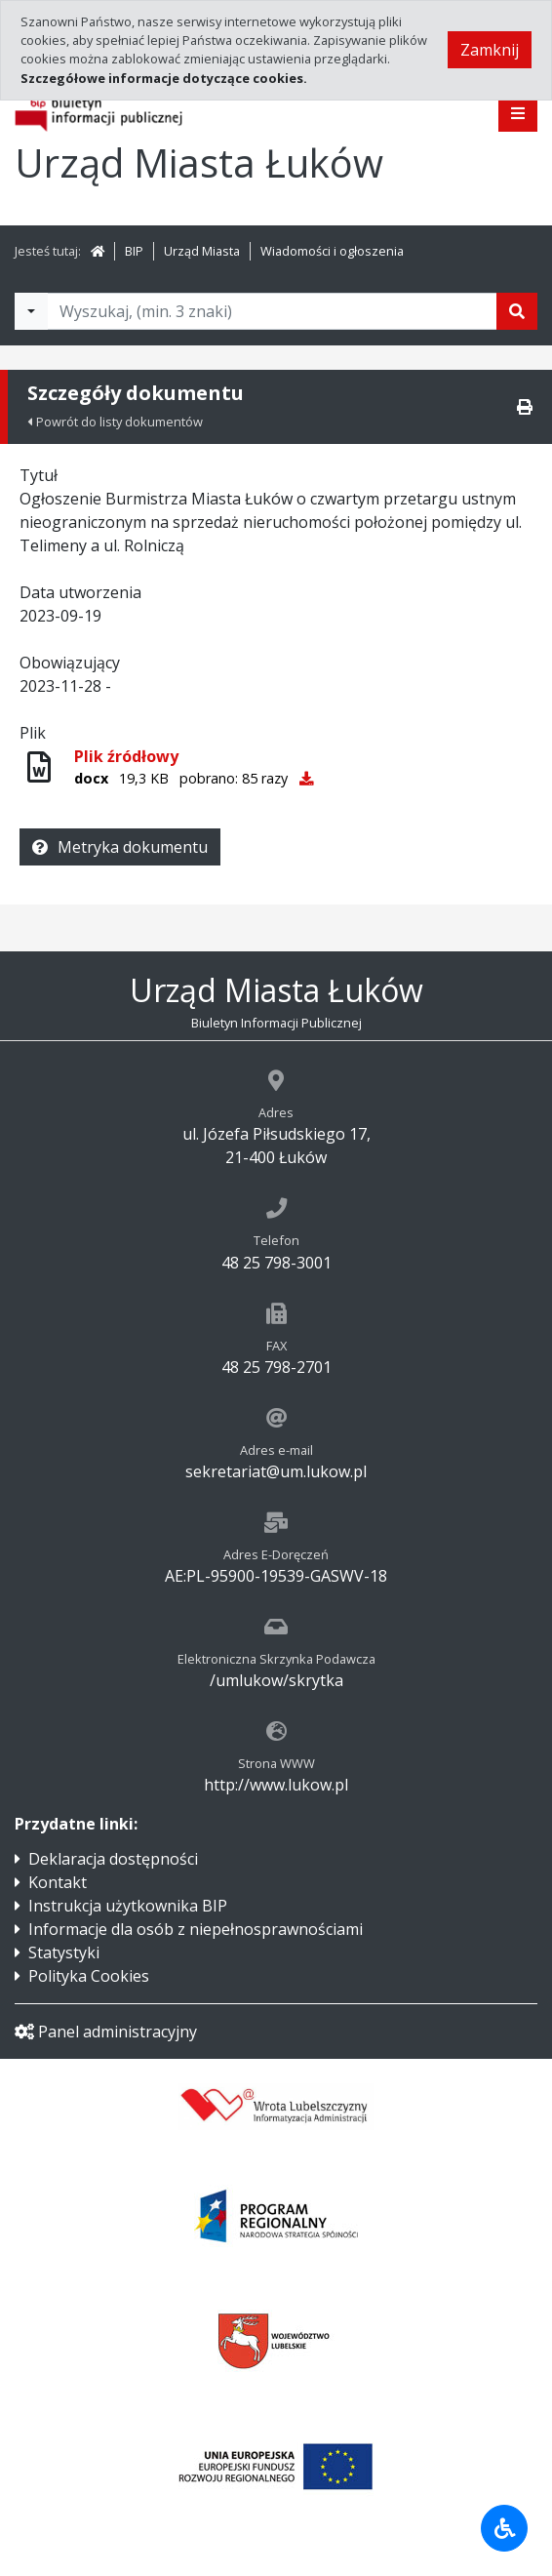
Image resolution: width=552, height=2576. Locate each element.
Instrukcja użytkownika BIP (127, 1905)
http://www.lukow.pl (276, 1784)
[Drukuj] (524, 407)
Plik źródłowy (126, 756)
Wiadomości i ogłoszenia (332, 251)
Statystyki (63, 1952)
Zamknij (489, 49)
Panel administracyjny (106, 2031)
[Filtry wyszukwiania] (31, 311)
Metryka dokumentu (120, 847)
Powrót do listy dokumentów (115, 421)
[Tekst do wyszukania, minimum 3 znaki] (272, 311)
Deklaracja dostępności (113, 1859)
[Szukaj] (516, 311)
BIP (134, 251)
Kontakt (57, 1882)
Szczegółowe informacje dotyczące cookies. (163, 78)
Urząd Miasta (202, 251)
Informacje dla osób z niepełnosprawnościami (195, 1929)
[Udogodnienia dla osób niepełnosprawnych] (504, 2528)
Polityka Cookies (88, 1976)
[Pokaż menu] (517, 113)
